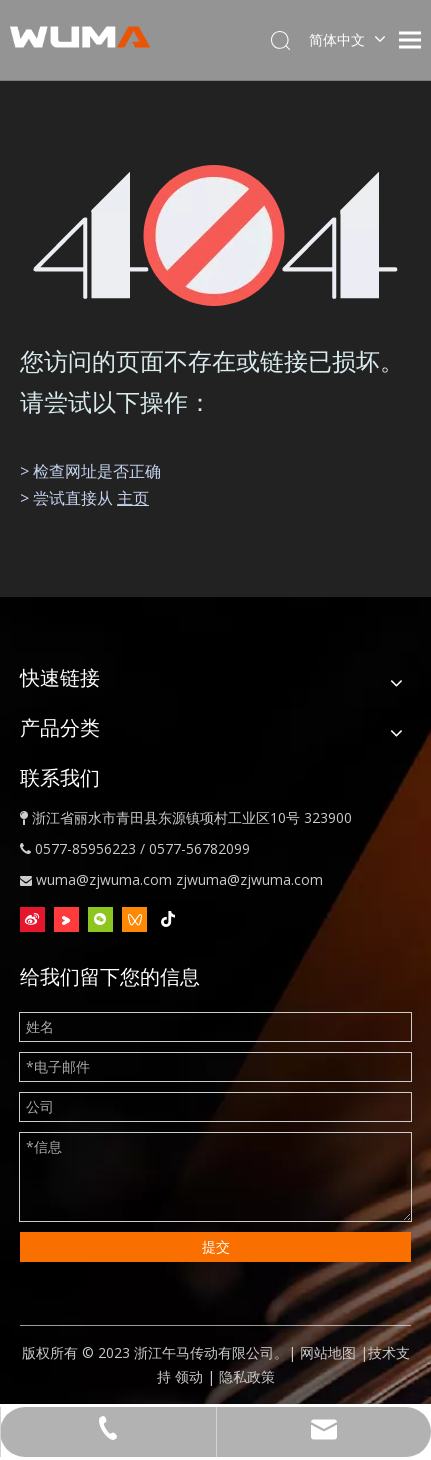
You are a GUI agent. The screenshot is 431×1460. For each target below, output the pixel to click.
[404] (215, 235)
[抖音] (168, 919)
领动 (189, 1376)
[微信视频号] (134, 919)
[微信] (100, 919)
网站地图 (328, 1352)
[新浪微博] (32, 919)
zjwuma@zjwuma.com (249, 879)
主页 (133, 498)
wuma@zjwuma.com (104, 879)
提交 (216, 1246)
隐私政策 (247, 1376)
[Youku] (66, 919)
